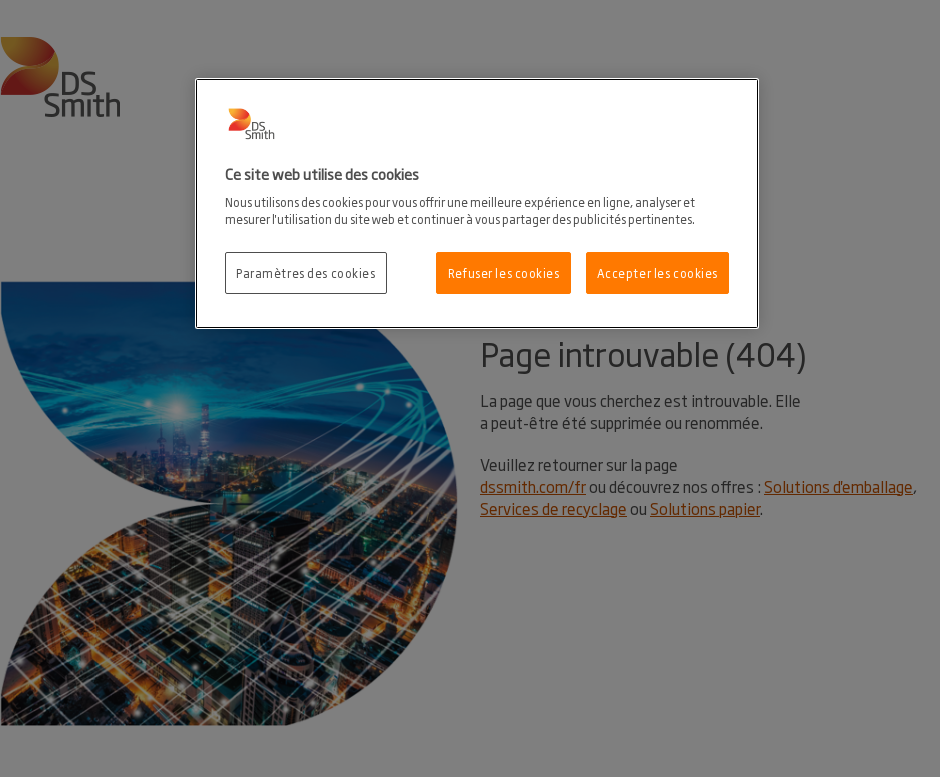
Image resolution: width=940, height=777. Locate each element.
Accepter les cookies (657, 272)
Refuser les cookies (504, 272)
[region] (477, 204)
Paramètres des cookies (306, 272)
